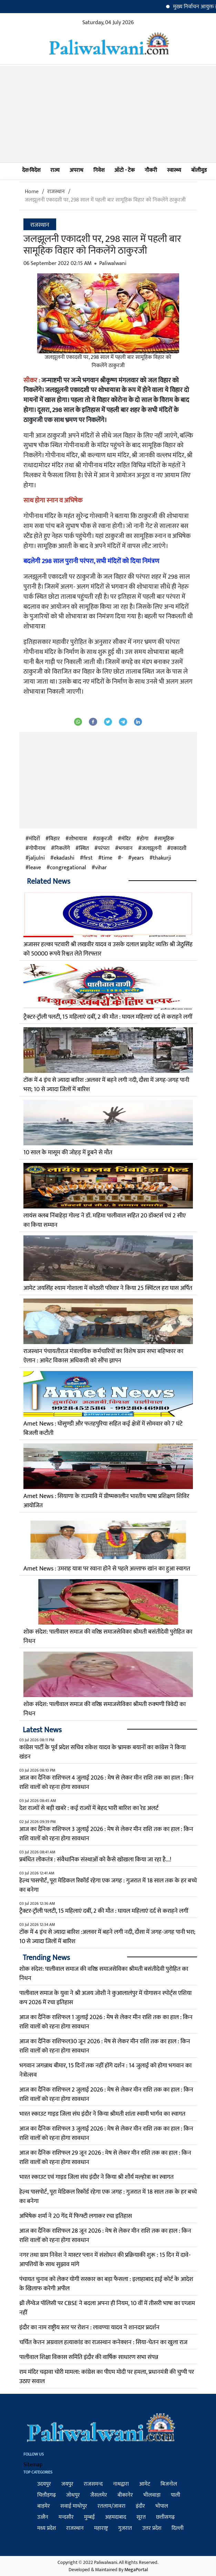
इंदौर (140, 2506)
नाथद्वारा (121, 2484)
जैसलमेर (98, 2495)
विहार (54, 839)
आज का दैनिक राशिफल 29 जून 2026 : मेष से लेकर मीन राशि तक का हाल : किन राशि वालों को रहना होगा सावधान (105, 2157)
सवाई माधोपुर (73, 2506)
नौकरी (151, 170)
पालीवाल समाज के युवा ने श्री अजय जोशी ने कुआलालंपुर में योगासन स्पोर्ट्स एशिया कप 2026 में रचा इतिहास (105, 1998)
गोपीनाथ (37, 848)
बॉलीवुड (199, 170)
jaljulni (37, 858)
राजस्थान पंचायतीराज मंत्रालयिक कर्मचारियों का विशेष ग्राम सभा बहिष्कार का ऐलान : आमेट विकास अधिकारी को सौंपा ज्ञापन (103, 1356)
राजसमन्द (93, 2484)
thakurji (162, 858)
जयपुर (67, 2484)
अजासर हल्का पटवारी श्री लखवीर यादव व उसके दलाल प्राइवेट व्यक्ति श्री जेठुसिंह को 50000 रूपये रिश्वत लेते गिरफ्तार (108, 949)
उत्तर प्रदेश (151, 2528)
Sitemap (33, 2464)
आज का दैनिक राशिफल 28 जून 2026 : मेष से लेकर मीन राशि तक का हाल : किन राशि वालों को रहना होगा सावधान (105, 2235)
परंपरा (104, 848)
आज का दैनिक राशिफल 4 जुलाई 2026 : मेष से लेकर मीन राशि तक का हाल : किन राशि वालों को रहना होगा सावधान (106, 1782)
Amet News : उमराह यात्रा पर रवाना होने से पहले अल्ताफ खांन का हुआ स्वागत (106, 1569)
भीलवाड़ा (152, 2495)
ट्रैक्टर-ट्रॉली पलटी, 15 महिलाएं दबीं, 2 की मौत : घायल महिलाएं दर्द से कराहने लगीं (107, 1017)
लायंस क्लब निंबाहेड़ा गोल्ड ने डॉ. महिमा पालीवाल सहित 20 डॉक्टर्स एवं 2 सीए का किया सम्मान (104, 1220)
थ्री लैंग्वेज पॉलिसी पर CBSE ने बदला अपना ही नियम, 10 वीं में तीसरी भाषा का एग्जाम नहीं (107, 2308)
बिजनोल (169, 2484)
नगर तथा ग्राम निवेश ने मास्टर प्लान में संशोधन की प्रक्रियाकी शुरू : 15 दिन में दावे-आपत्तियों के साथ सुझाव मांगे (105, 2260)
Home (32, 191)
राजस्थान (56, 191)
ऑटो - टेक (124, 170)
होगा (144, 839)
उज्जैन (42, 2517)
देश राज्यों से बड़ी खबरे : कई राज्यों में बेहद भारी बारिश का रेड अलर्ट (88, 1808)
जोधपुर (73, 2495)
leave (35, 868)
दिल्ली (178, 2528)
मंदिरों (34, 839)
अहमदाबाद (115, 2517)
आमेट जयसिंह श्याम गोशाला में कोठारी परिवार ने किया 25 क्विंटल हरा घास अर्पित (107, 1288)
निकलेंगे (62, 848)
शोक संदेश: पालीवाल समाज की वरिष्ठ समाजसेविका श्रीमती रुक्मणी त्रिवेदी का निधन (104, 1709)
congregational (68, 868)
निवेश (98, 170)
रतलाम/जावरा (111, 2506)
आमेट (144, 2484)
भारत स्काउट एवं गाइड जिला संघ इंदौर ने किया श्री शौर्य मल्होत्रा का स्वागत (96, 2177)
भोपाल (161, 2506)
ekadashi (64, 858)
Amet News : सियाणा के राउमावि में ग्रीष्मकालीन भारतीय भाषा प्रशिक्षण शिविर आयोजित (106, 1501)
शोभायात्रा (78, 839)
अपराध (76, 170)
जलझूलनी (152, 848)
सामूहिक (165, 839)
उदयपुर (44, 2484)
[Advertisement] (108, 114)
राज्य (55, 170)
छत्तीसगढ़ (165, 2517)
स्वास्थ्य (174, 170)
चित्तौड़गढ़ (46, 2495)
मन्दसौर (66, 2517)
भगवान (126, 848)
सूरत (141, 2517)
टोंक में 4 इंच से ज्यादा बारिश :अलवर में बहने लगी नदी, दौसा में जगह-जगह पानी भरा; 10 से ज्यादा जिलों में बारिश (106, 1085)
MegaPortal (136, 2570)
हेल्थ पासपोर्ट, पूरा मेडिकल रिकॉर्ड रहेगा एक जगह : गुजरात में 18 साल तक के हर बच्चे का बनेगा (108, 1885)
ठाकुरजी (104, 839)
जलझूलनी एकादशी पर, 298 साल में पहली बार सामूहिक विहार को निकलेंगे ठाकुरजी (105, 200)
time (107, 858)
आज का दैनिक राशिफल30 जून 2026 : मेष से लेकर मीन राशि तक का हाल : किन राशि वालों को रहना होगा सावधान (104, 2046)
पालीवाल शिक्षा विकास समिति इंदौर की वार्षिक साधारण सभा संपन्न (88, 2357)
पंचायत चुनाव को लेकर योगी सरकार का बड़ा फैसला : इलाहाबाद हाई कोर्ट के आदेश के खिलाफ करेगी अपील (106, 2284)
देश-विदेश (31, 170)
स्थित (84, 848)
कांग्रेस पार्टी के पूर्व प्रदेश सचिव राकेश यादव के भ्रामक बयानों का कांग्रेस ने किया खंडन (102, 1752)
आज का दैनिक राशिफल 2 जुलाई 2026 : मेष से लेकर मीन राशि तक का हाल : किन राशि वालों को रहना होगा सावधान (106, 2094)
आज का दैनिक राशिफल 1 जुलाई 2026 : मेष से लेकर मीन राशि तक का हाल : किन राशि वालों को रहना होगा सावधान (106, 2022)
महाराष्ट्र (101, 2528)
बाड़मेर (43, 2506)
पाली (175, 2495)
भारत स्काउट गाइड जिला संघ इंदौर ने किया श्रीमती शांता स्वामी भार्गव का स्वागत (102, 2114)
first (88, 858)
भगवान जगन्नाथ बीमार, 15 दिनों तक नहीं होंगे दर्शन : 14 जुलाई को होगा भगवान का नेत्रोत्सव (105, 2070)
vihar (101, 868)
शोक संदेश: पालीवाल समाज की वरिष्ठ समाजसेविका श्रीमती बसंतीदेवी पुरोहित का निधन (107, 1636)
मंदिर (126, 839)
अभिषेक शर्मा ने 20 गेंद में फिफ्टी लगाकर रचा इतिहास (75, 2216)
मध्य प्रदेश (46, 2528)
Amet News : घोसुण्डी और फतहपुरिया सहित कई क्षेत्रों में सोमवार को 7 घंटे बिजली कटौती (103, 1428)
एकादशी (178, 848)
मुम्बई (89, 2517)
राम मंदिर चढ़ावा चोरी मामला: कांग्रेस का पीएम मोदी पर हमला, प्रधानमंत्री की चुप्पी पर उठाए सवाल (106, 2377)
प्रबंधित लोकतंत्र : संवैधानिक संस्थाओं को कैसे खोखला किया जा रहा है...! (95, 1859)
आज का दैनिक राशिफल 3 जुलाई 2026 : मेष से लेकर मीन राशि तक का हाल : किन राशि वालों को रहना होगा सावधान (106, 1834)
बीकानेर (125, 2495)
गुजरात (125, 2528)
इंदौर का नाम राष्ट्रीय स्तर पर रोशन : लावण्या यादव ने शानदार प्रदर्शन (89, 2327)
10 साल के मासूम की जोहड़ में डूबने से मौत (67, 1152)
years (138, 858)
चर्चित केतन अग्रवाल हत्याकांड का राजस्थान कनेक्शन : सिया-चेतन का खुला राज (103, 2342)
